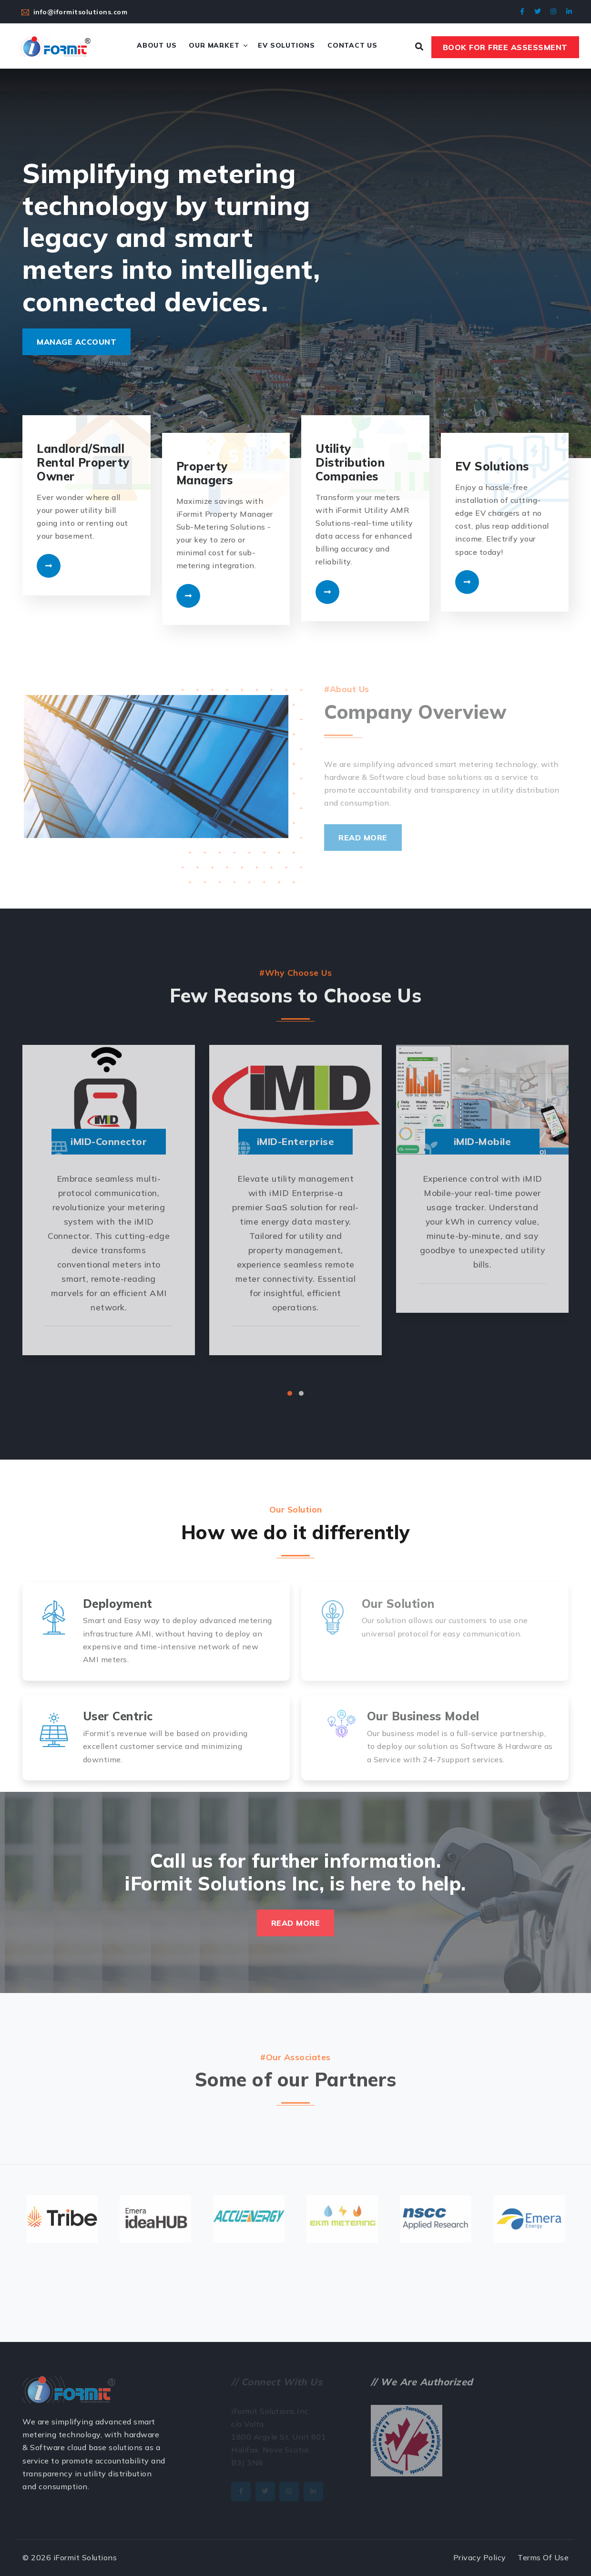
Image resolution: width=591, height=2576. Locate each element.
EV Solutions (286, 45)
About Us (156, 45)
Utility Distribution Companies (350, 462)
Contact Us (352, 45)
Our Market (214, 45)
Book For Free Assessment (505, 47)
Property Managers (204, 473)
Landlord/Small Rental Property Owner (83, 462)
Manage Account (76, 342)
